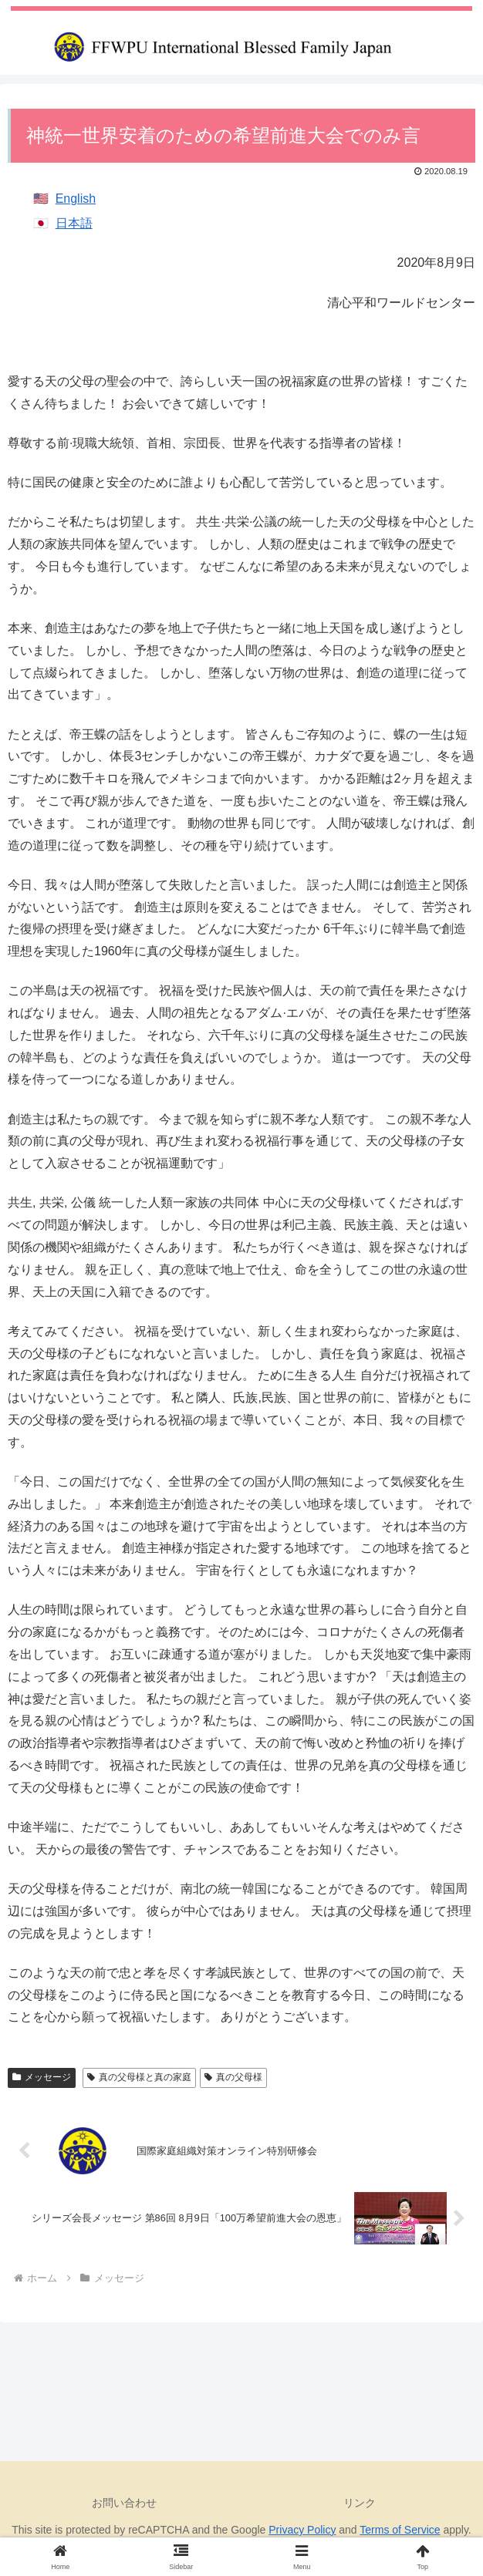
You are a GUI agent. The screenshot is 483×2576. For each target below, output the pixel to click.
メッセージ (41, 2077)
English (76, 198)
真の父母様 (233, 2077)
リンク (359, 2503)
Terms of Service (400, 2530)
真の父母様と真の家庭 (139, 2077)
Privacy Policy (302, 2530)
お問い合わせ (124, 2503)
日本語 (74, 223)
